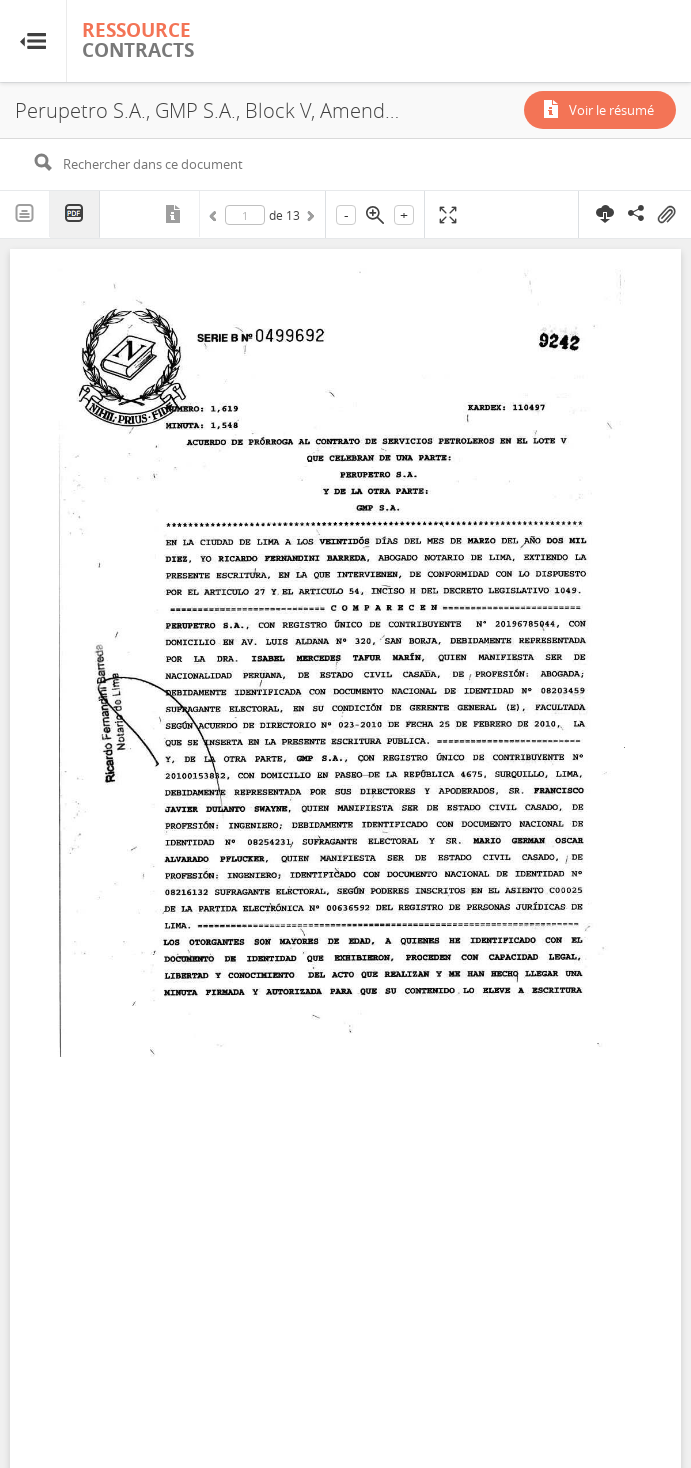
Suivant (309, 219)
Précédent (216, 219)
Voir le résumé (611, 110)
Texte (25, 214)
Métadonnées (175, 214)
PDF (75, 214)
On (666, 215)
